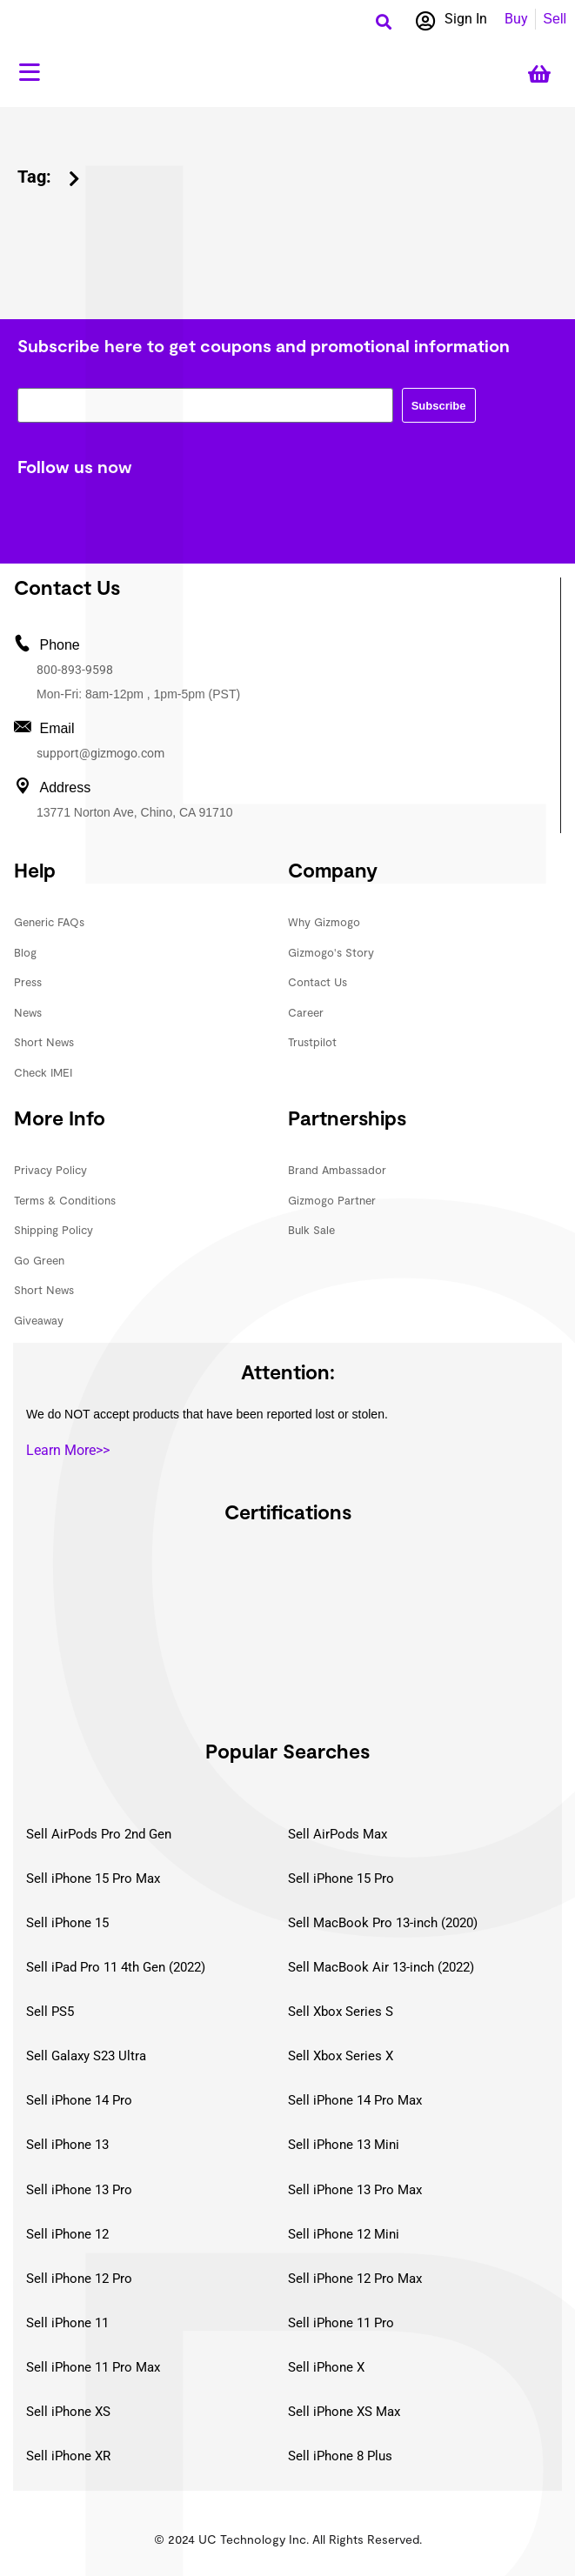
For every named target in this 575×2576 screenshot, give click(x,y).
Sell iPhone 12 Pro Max (355, 2278)
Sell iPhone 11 (67, 2323)
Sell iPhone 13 (67, 2144)
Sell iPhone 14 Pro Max (355, 2100)
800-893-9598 (75, 670)
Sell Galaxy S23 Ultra (86, 2056)
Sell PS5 (50, 2011)
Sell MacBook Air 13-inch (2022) (381, 1967)
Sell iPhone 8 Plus (340, 2456)
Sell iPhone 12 (67, 2234)
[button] (384, 21)
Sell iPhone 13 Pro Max (355, 2190)
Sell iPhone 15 (67, 1923)
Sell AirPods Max (337, 1834)
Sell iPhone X (326, 2367)
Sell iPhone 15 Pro (341, 1878)
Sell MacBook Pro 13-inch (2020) (383, 1923)
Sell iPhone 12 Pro (79, 2278)
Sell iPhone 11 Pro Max (93, 2367)
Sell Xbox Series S (340, 2011)
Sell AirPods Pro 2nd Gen (98, 1834)
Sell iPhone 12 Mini (343, 2234)
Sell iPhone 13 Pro (79, 2190)
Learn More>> (68, 1450)
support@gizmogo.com (100, 753)
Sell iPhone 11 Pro (341, 2323)
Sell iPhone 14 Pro (79, 2100)
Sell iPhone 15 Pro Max (93, 1878)
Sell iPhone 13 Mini (343, 2144)
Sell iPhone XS (68, 2411)
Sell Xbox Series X (340, 2056)
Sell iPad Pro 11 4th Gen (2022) (115, 1967)
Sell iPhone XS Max (344, 2411)
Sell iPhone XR (68, 2456)
